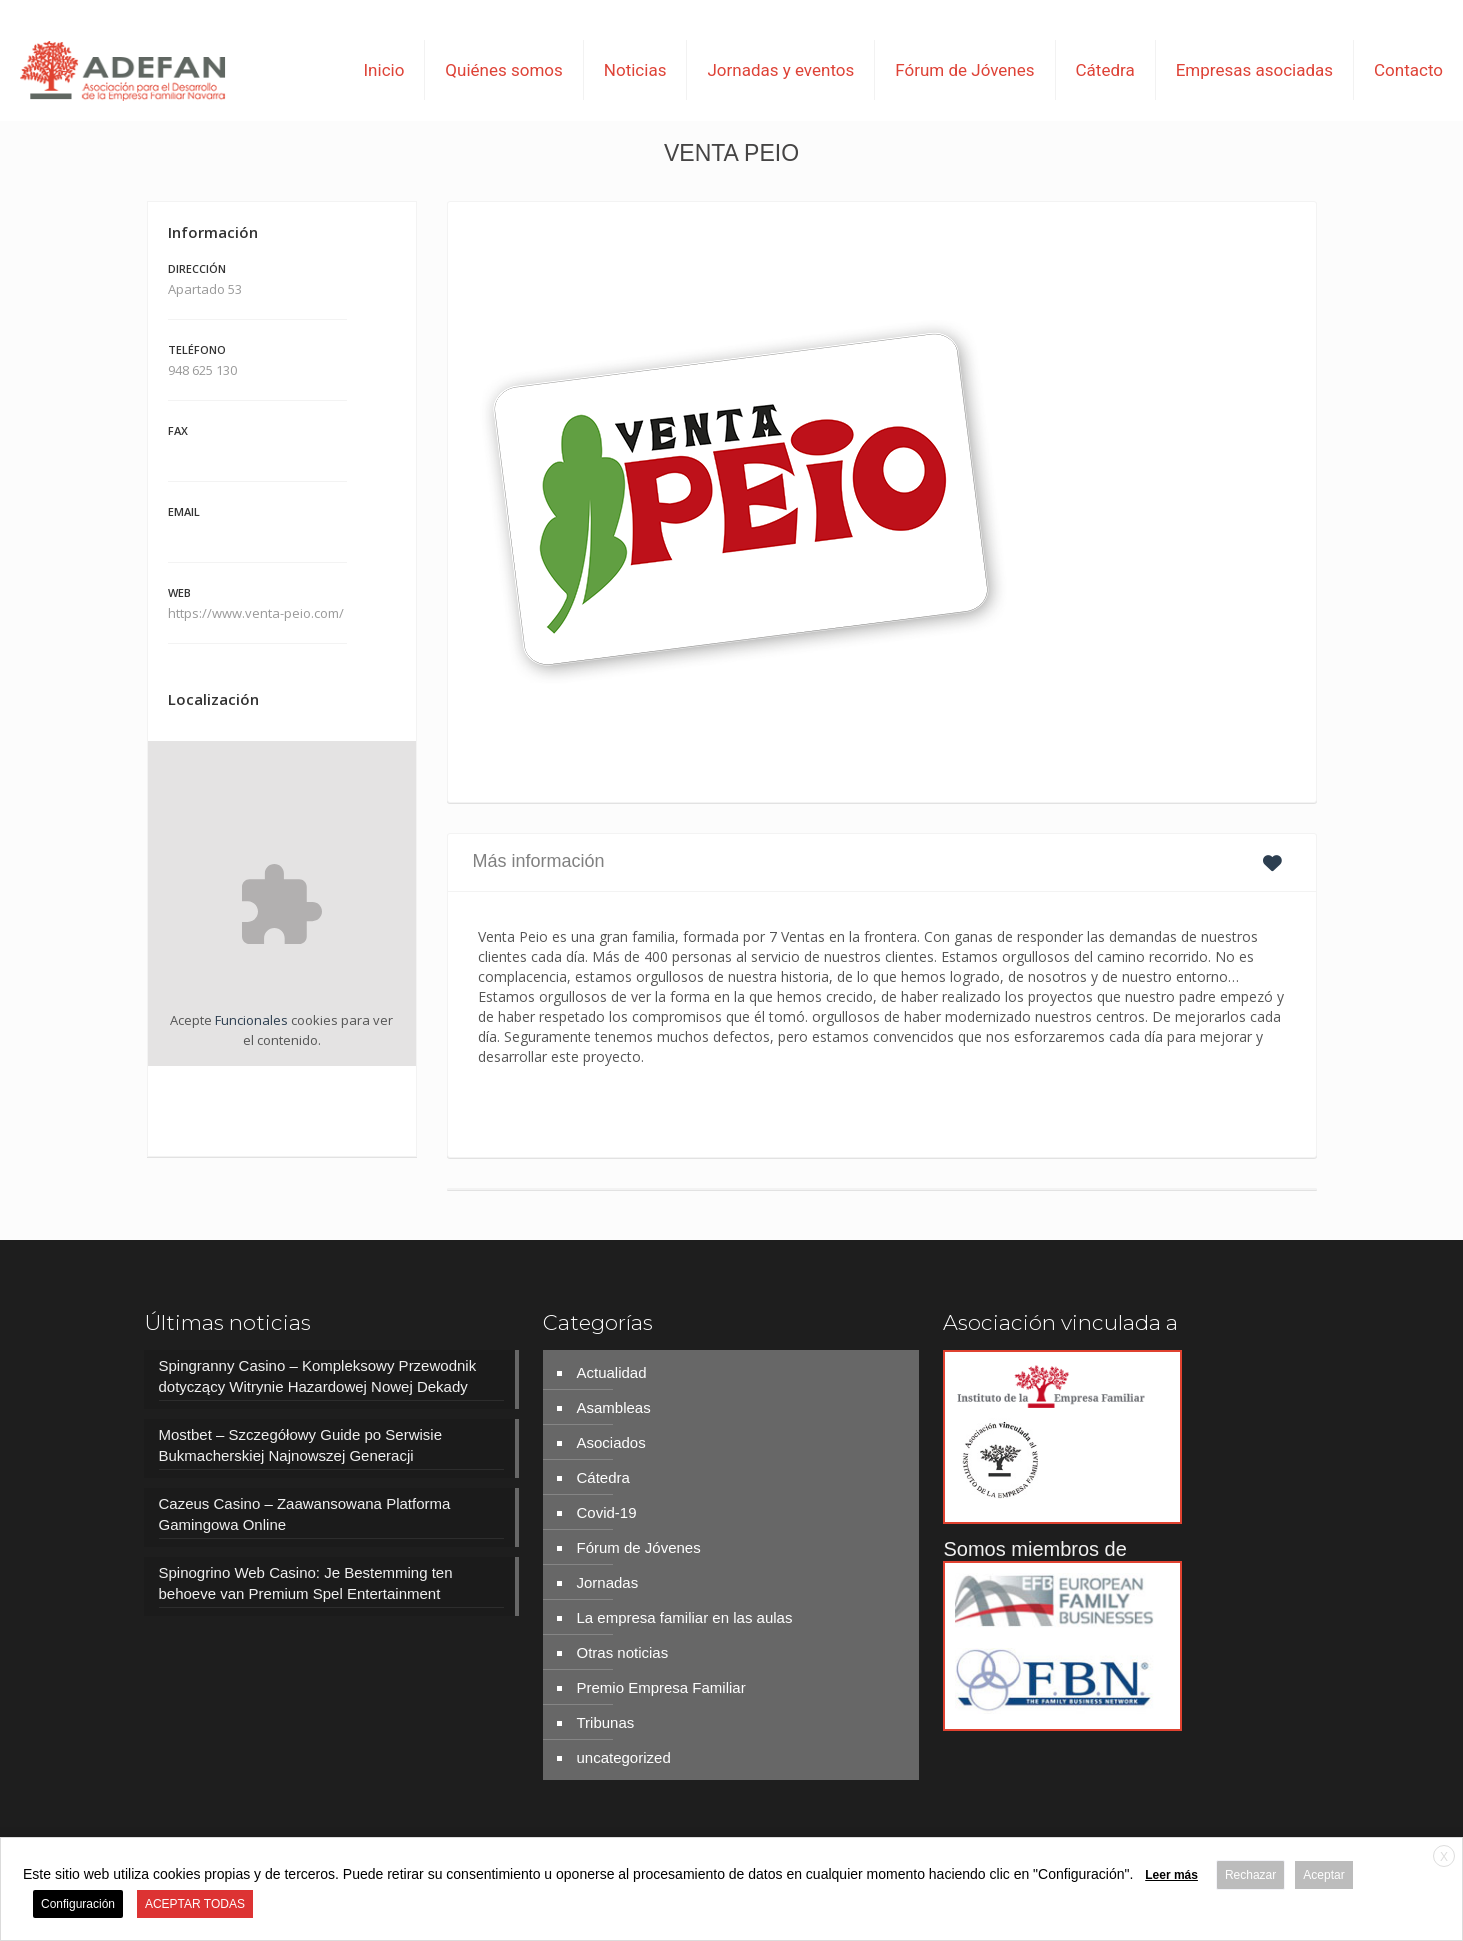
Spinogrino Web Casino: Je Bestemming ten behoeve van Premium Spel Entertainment (306, 1583)
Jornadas (607, 1582)
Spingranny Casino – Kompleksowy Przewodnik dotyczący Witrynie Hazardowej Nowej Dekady (318, 1376)
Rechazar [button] (1250, 1875)
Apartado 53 (205, 289)
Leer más (1171, 1875)
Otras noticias (622, 1652)
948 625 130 (202, 370)
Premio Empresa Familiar (660, 1687)
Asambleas (613, 1407)
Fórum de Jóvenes (638, 1547)
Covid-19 (606, 1512)
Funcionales (251, 1020)
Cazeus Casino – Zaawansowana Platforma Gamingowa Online (305, 1514)
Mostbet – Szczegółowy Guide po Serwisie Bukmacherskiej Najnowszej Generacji (300, 1445)
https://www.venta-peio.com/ (257, 613)
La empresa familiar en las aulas (684, 1617)
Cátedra (602, 1477)
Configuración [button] (78, 1904)
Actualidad (611, 1372)
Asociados (610, 1442)
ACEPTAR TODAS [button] (195, 1904)
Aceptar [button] (1323, 1875)
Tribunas (605, 1722)
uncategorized (623, 1757)
